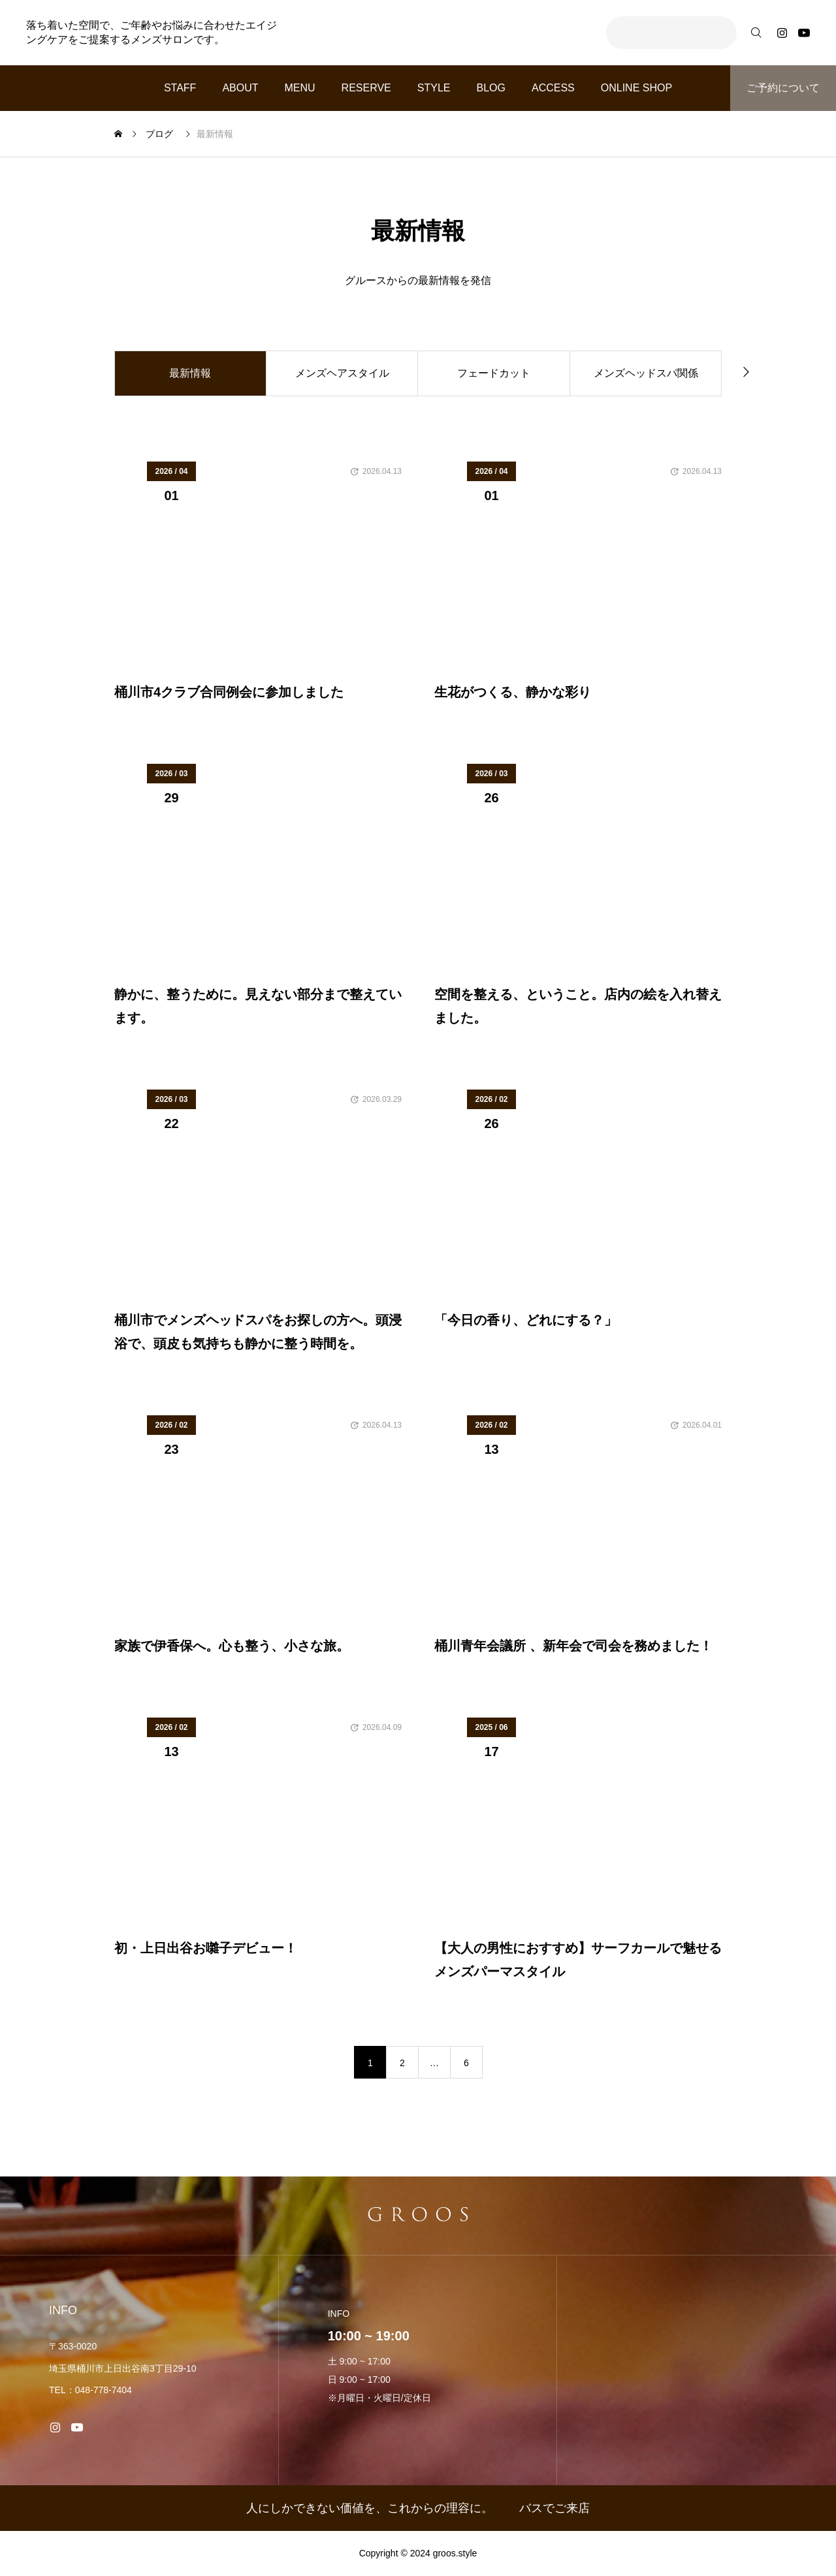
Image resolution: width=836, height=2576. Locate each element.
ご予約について (783, 87)
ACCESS (553, 87)
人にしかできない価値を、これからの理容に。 (369, 2508)
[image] (258, 571)
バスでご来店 (554, 2508)
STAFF (180, 87)
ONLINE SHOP (636, 87)
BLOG (490, 87)
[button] (745, 370)
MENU (300, 87)
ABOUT (240, 87)
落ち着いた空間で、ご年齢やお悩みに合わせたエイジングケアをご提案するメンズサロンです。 (151, 32)
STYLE (434, 87)
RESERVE (366, 87)
